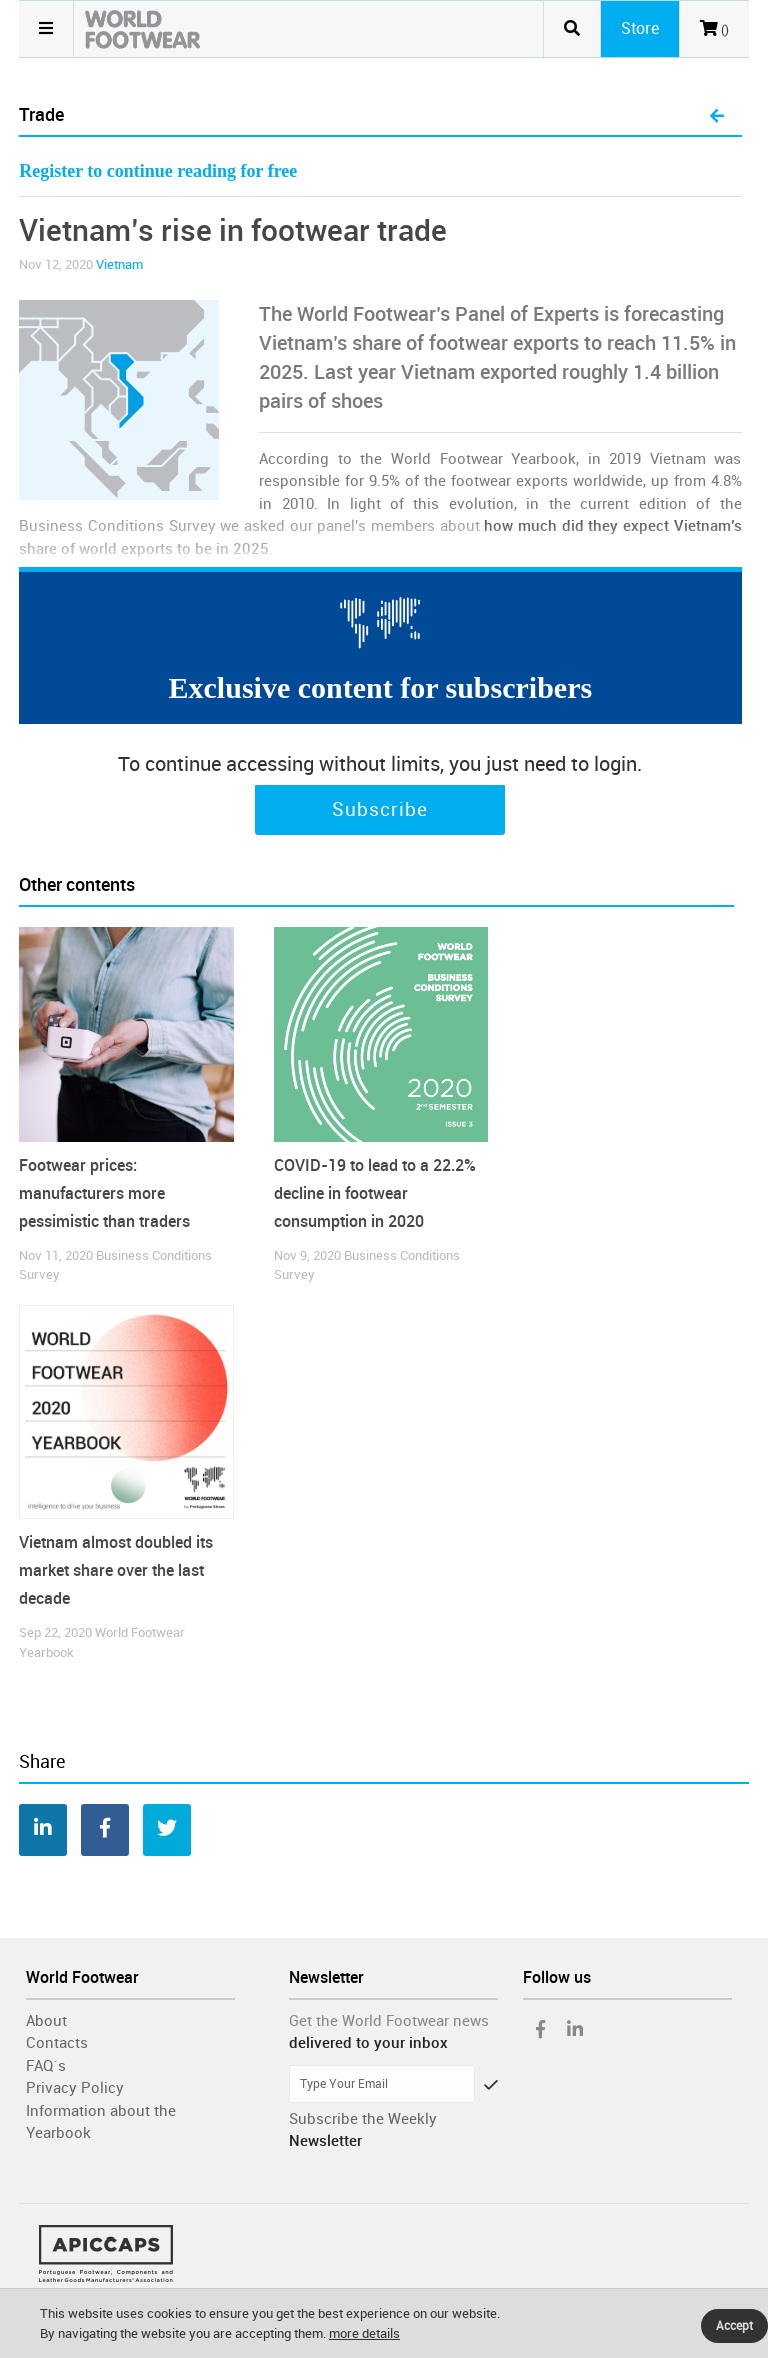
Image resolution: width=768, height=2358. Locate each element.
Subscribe (380, 810)
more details (364, 2333)
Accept (734, 2326)
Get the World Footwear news (389, 2021)
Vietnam (119, 264)
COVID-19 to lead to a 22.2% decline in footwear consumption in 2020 (375, 1193)
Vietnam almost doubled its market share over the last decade (116, 1570)
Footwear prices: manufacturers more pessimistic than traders (104, 1193)
